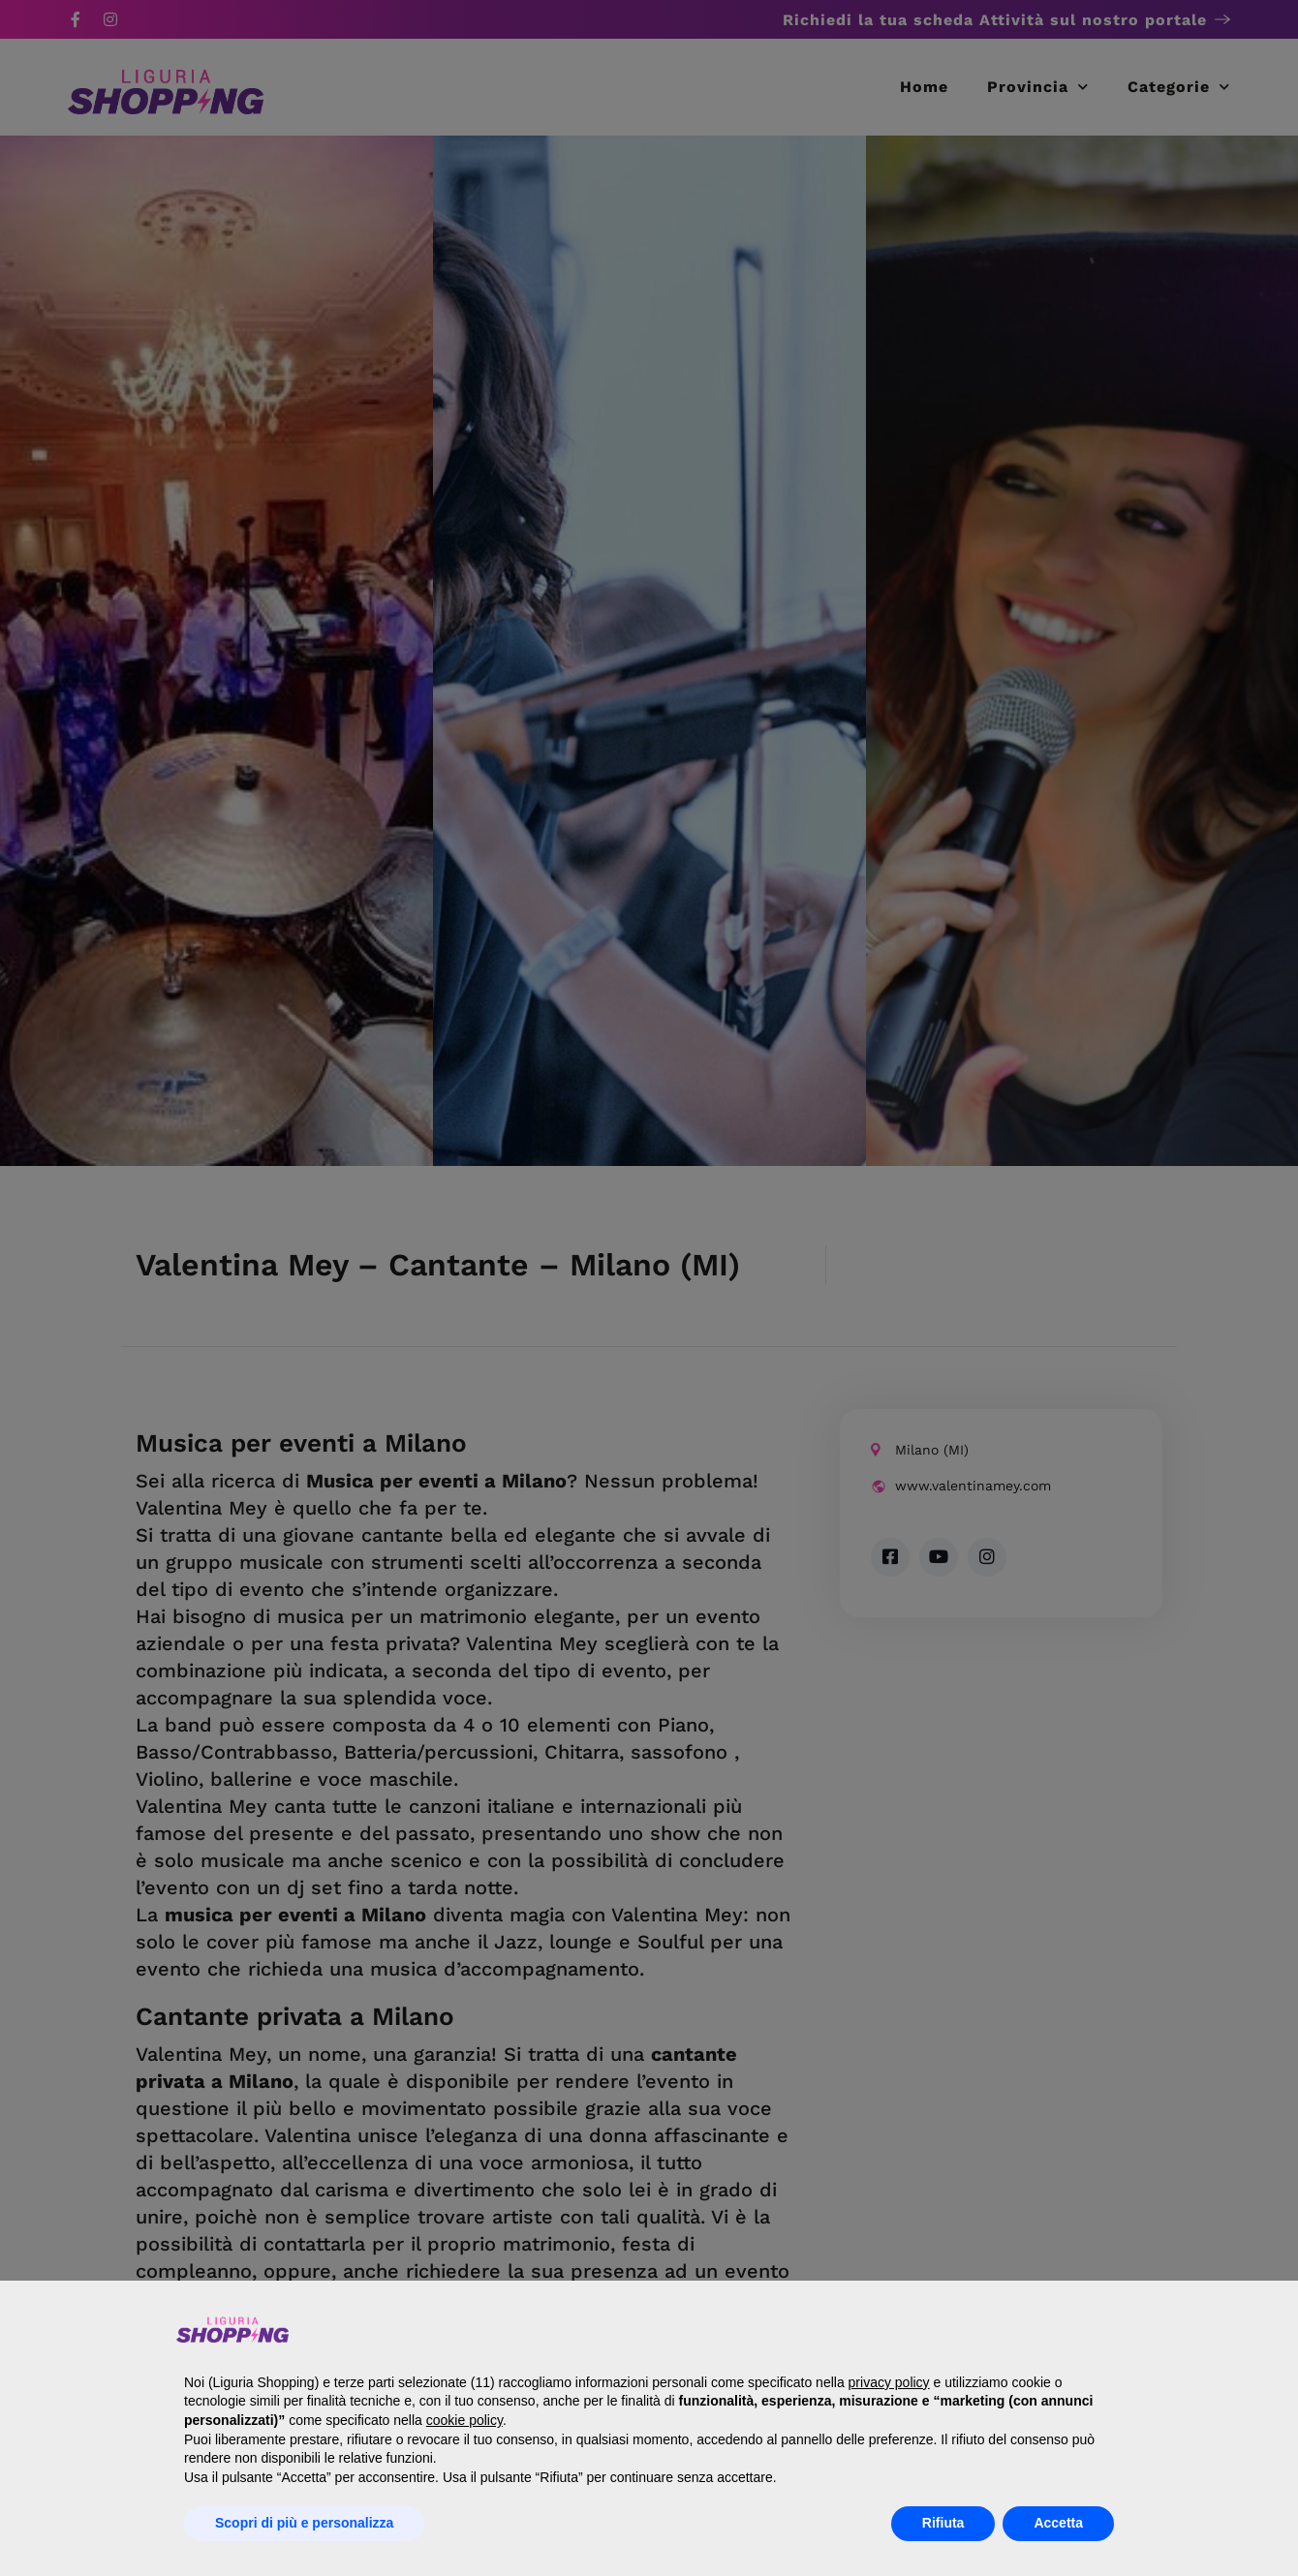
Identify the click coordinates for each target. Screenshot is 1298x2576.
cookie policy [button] (464, 2420)
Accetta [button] (1058, 2522)
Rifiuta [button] (943, 2522)
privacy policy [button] (889, 2382)
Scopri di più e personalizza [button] (304, 2522)
